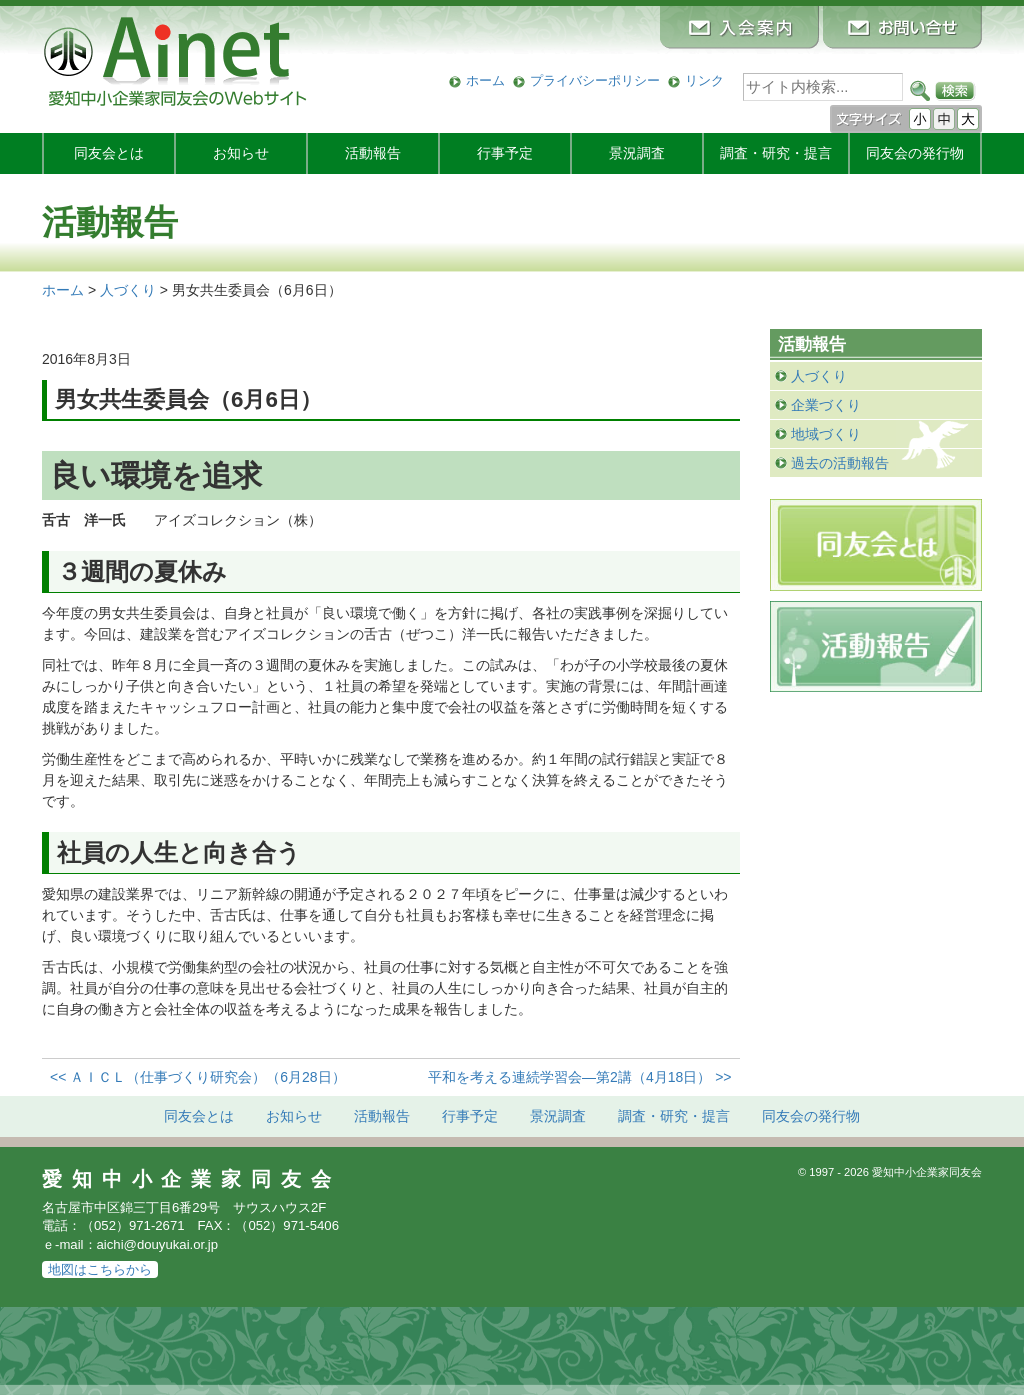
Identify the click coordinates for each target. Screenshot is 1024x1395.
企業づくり (826, 405)
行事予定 (505, 153)
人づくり (819, 376)
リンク (704, 80)
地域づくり (826, 434)
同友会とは (109, 153)
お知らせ (241, 153)
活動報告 (373, 153)
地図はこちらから (100, 1269)
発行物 (915, 153)
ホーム (485, 80)
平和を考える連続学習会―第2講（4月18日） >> (579, 1077)
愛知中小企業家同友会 (191, 1179)
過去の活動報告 (840, 463)
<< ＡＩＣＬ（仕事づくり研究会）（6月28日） (198, 1077)
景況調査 (637, 153)
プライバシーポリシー (595, 80)
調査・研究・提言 (776, 153)
